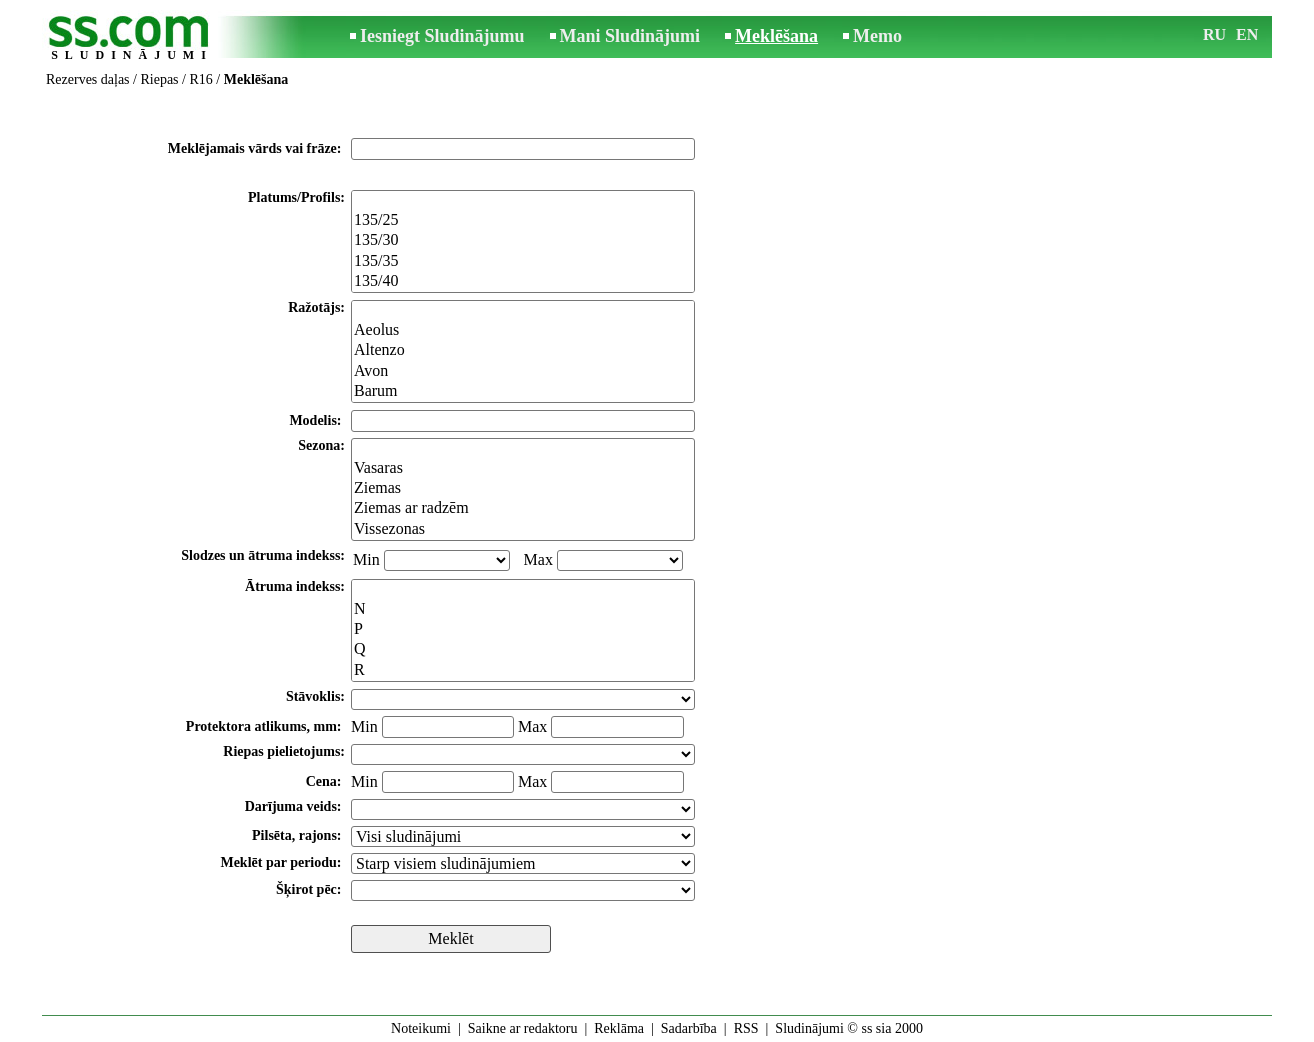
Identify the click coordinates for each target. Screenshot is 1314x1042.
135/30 (523, 241)
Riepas (159, 79)
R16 (200, 79)
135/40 (523, 282)
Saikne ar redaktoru (523, 1028)
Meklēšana (776, 36)
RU (1214, 34)
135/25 (523, 221)
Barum (523, 392)
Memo (877, 36)
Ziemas (523, 489)
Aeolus (523, 331)
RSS (746, 1028)
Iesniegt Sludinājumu (442, 36)
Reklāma (619, 1028)
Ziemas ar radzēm (523, 509)
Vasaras (523, 469)
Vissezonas (523, 530)
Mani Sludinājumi (630, 36)
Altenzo (523, 351)
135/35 (523, 262)
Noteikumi (421, 1028)
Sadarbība (689, 1028)
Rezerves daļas (88, 79)
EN (1247, 34)
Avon (523, 372)
